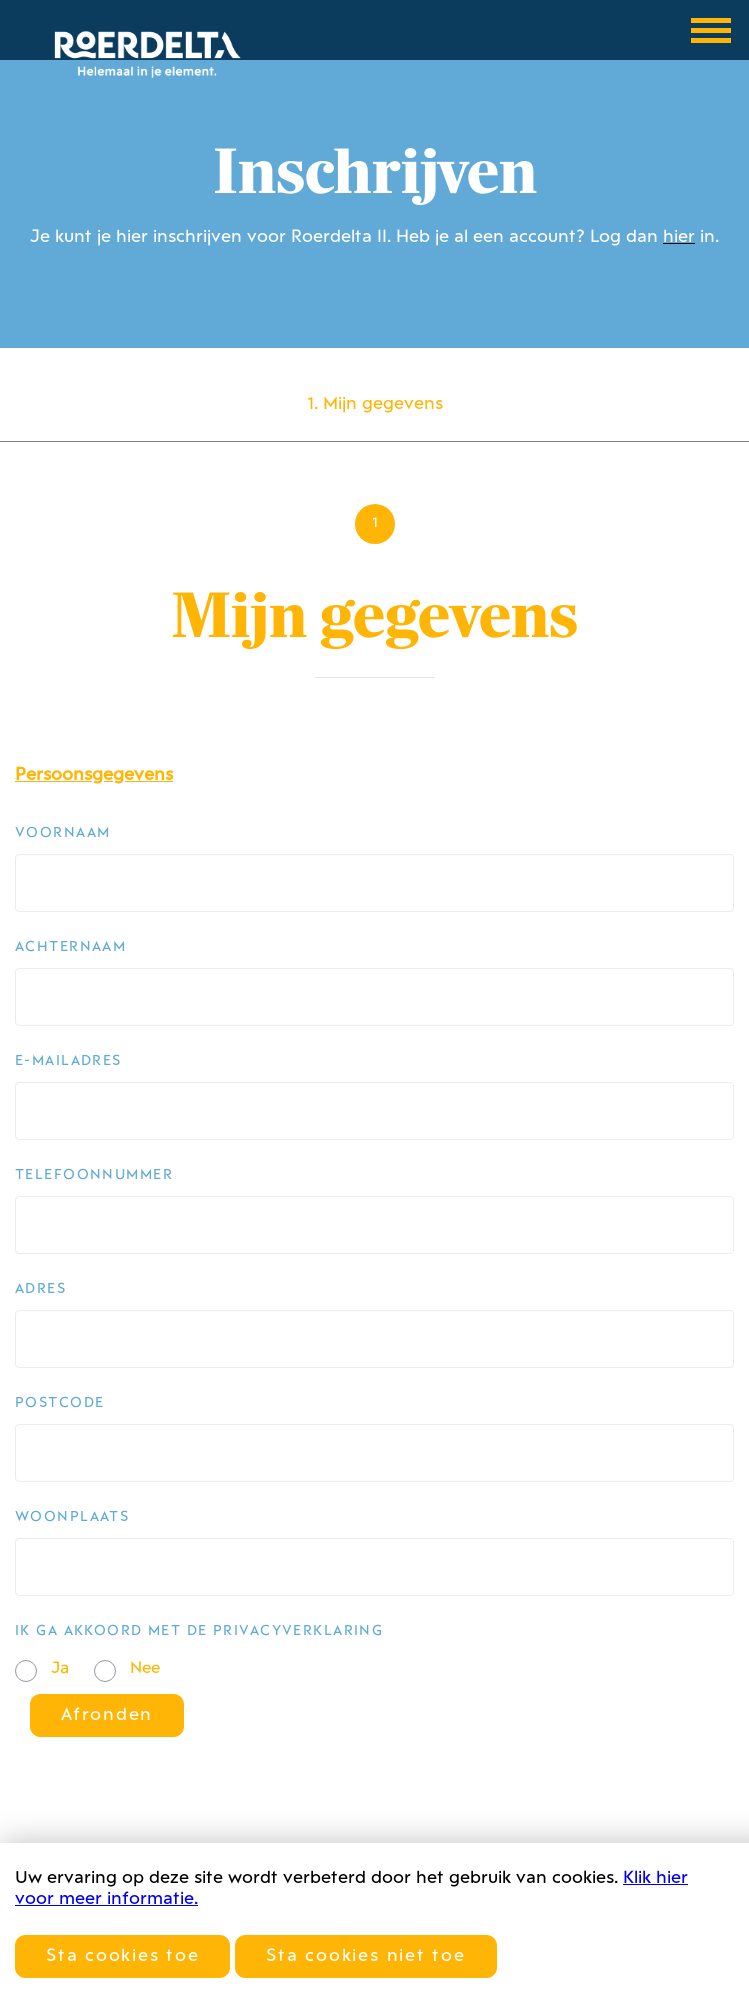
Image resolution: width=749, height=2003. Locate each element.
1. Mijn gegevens (375, 404)
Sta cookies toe (122, 1956)
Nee (145, 1669)
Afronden (107, 1715)
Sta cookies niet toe (365, 1956)
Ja (60, 1669)
